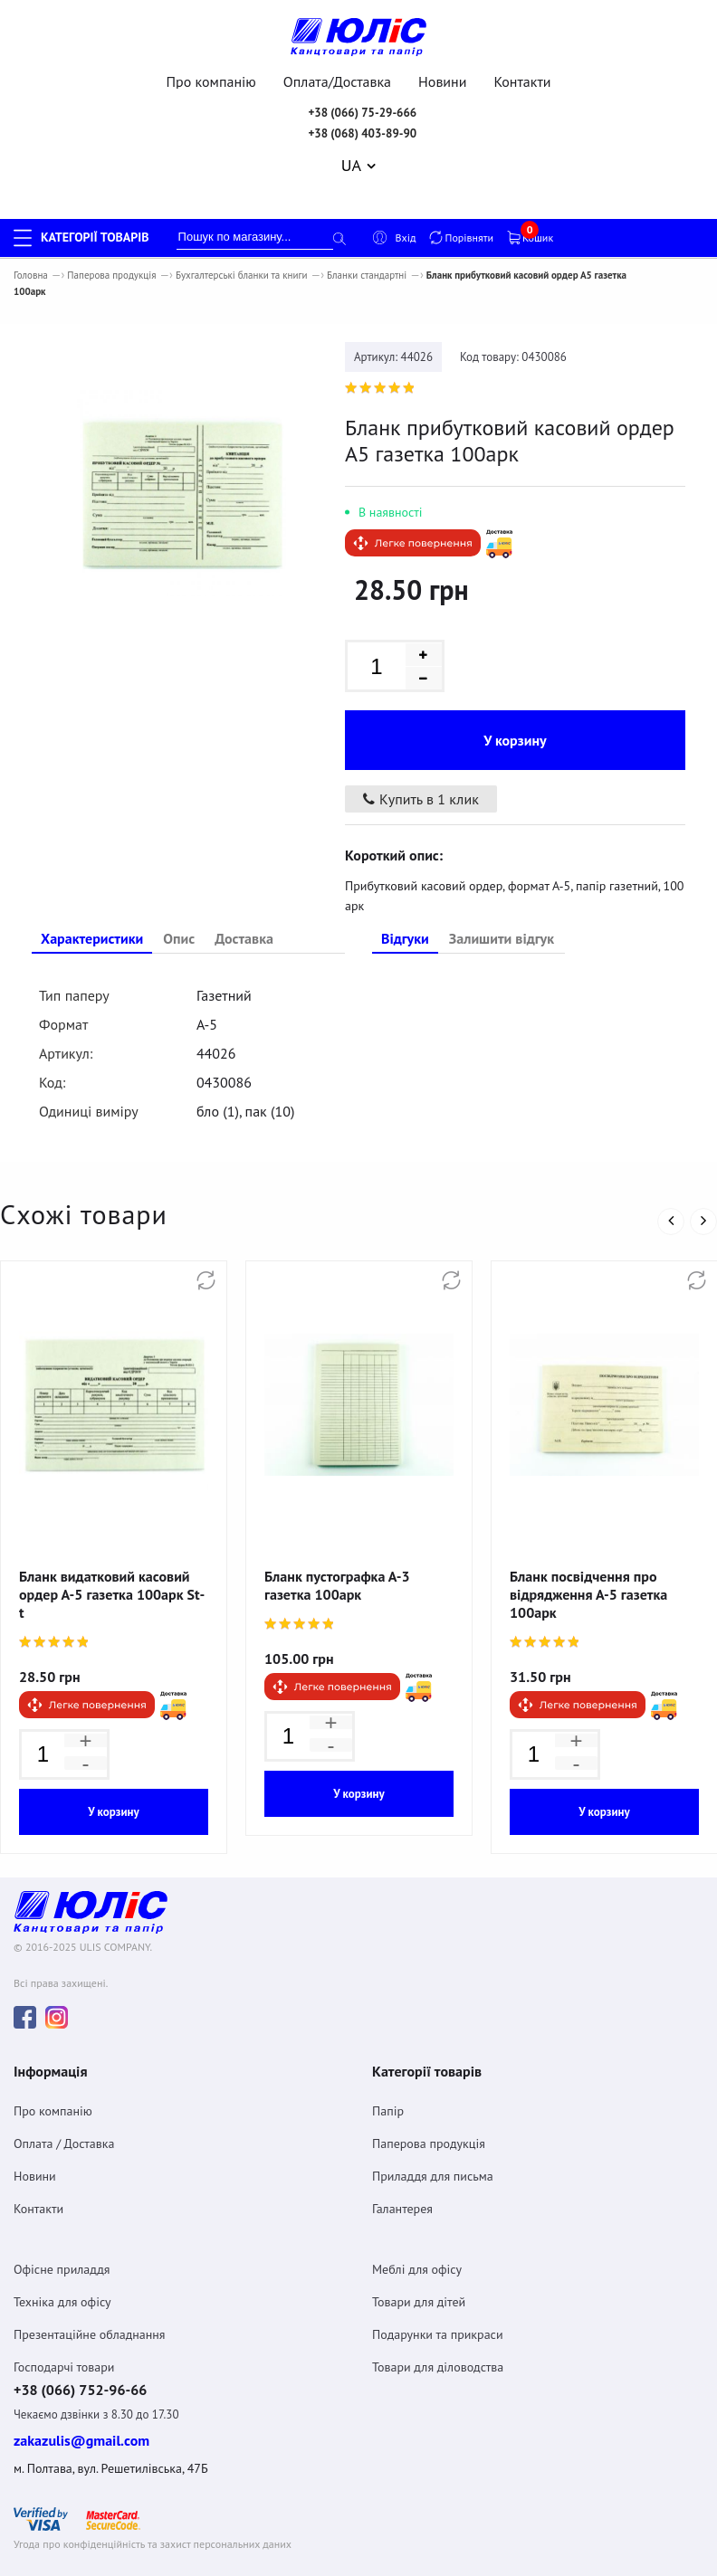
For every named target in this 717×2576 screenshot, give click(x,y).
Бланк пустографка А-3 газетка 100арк (337, 1549)
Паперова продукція (111, 275)
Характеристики (92, 902)
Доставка (244, 902)
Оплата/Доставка (337, 81)
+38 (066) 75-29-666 (362, 113)
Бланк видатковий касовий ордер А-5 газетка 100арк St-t (112, 1558)
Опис (179, 902)
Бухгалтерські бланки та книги (242, 275)
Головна (31, 275)
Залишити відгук (501, 902)
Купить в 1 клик (421, 763)
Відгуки (405, 902)
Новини (442, 81)
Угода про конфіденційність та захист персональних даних (153, 2503)
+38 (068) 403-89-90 (362, 133)
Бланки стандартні (366, 275)
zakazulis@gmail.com (81, 2399)
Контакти (522, 81)
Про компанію (211, 81)
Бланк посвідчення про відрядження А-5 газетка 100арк (588, 1558)
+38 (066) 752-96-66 (80, 2348)
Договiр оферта (50, 2539)
